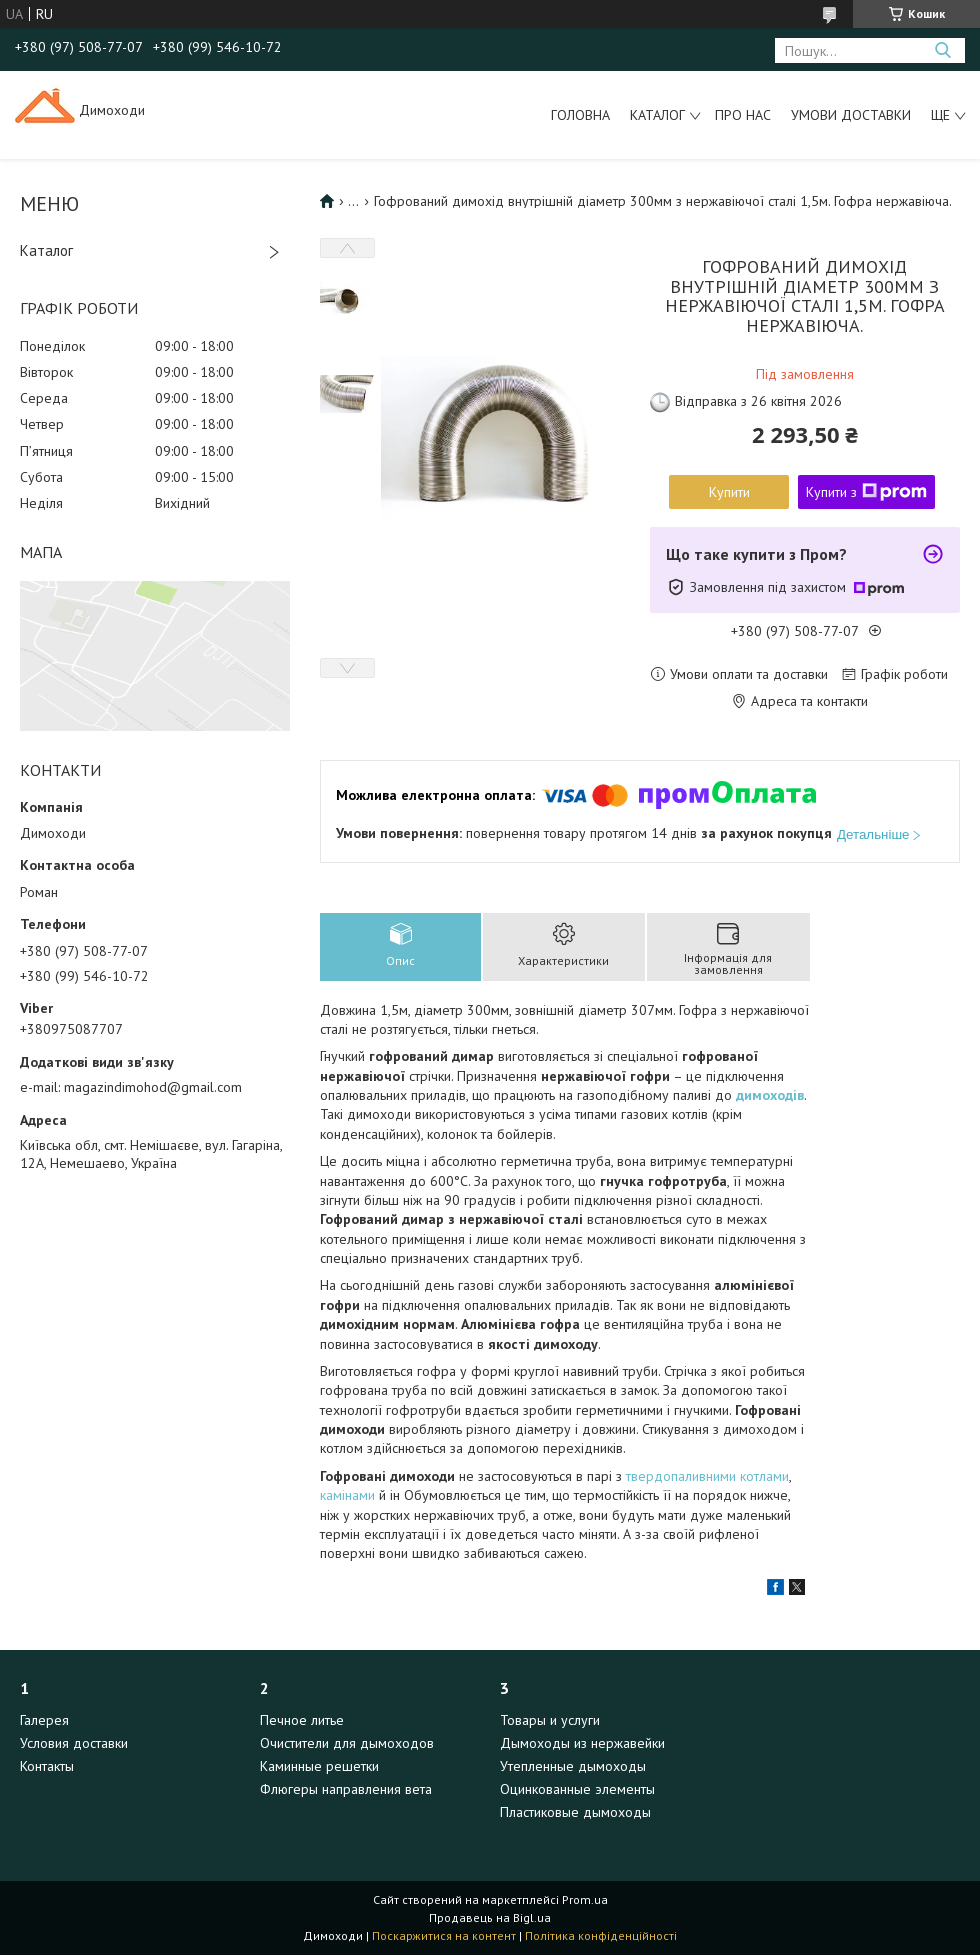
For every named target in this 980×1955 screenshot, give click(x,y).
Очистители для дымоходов (347, 1743)
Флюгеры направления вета (346, 1789)
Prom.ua (585, 1899)
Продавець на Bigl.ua (490, 1917)
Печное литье (302, 1720)
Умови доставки (851, 115)
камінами (347, 1495)
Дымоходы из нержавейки (582, 1743)
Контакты (47, 1766)
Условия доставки (74, 1743)
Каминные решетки (319, 1766)
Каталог (657, 115)
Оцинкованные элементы (577, 1789)
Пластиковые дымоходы (575, 1812)
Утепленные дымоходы (573, 1766)
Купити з (866, 492)
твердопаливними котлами (707, 1476)
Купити (729, 492)
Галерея (44, 1720)
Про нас (743, 115)
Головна (580, 115)
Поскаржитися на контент (444, 1935)
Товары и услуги (550, 1720)
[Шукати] (942, 50)
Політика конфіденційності (601, 1935)
